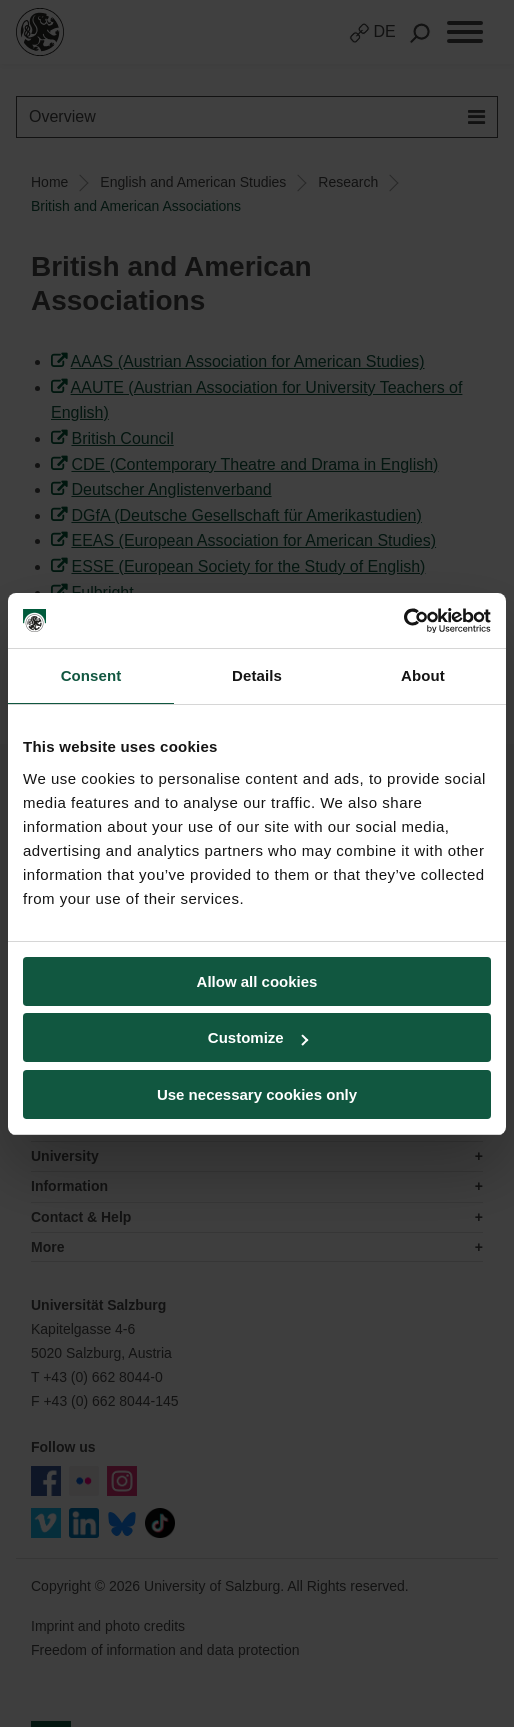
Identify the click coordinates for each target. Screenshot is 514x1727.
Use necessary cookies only (257, 1094)
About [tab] (423, 675)
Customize (258, 1037)
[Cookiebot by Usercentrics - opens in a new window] (403, 621)
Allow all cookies (257, 981)
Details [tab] (257, 675)
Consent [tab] (91, 675)
